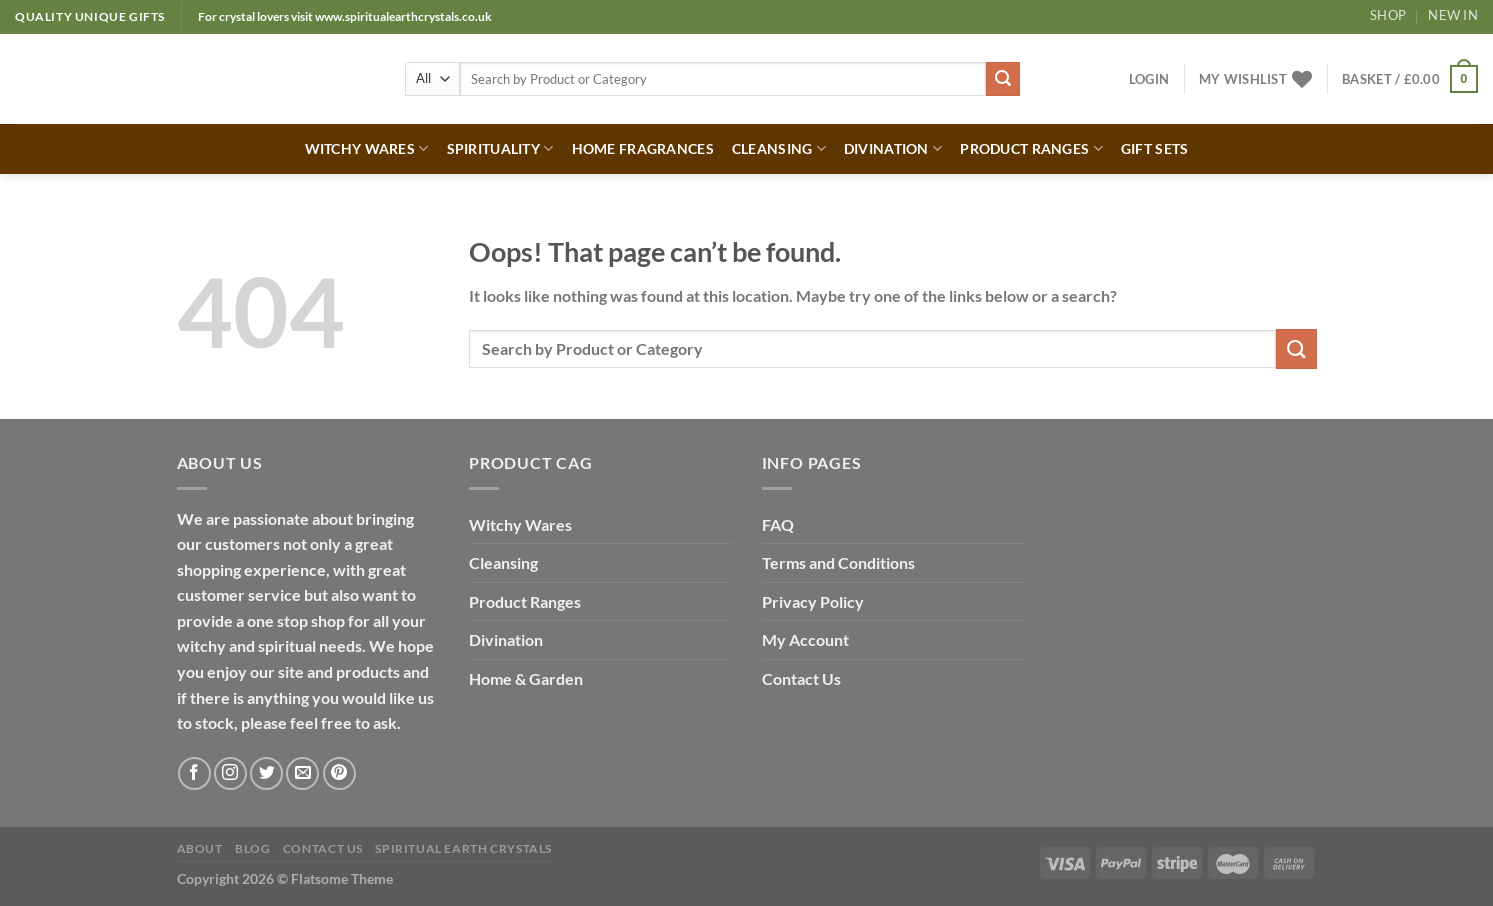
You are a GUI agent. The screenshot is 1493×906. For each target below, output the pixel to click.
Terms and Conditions (838, 562)
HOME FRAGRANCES (643, 148)
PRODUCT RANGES (1031, 148)
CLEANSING (779, 148)
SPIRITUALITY (500, 148)
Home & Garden (526, 678)
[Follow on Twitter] (266, 773)
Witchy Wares (520, 524)
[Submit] (1003, 79)
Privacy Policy (813, 601)
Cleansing (503, 562)
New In (1453, 15)
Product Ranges (525, 601)
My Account (805, 639)
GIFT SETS (1155, 148)
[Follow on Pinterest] (339, 773)
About (200, 848)
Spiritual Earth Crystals (463, 848)
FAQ (778, 524)
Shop (1388, 15)
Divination (506, 639)
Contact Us (801, 678)
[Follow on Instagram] (230, 773)
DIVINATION (893, 148)
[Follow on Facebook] (194, 773)
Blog (252, 848)
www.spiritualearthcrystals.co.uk (403, 16)
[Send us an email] (302, 773)
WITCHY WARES (367, 148)
